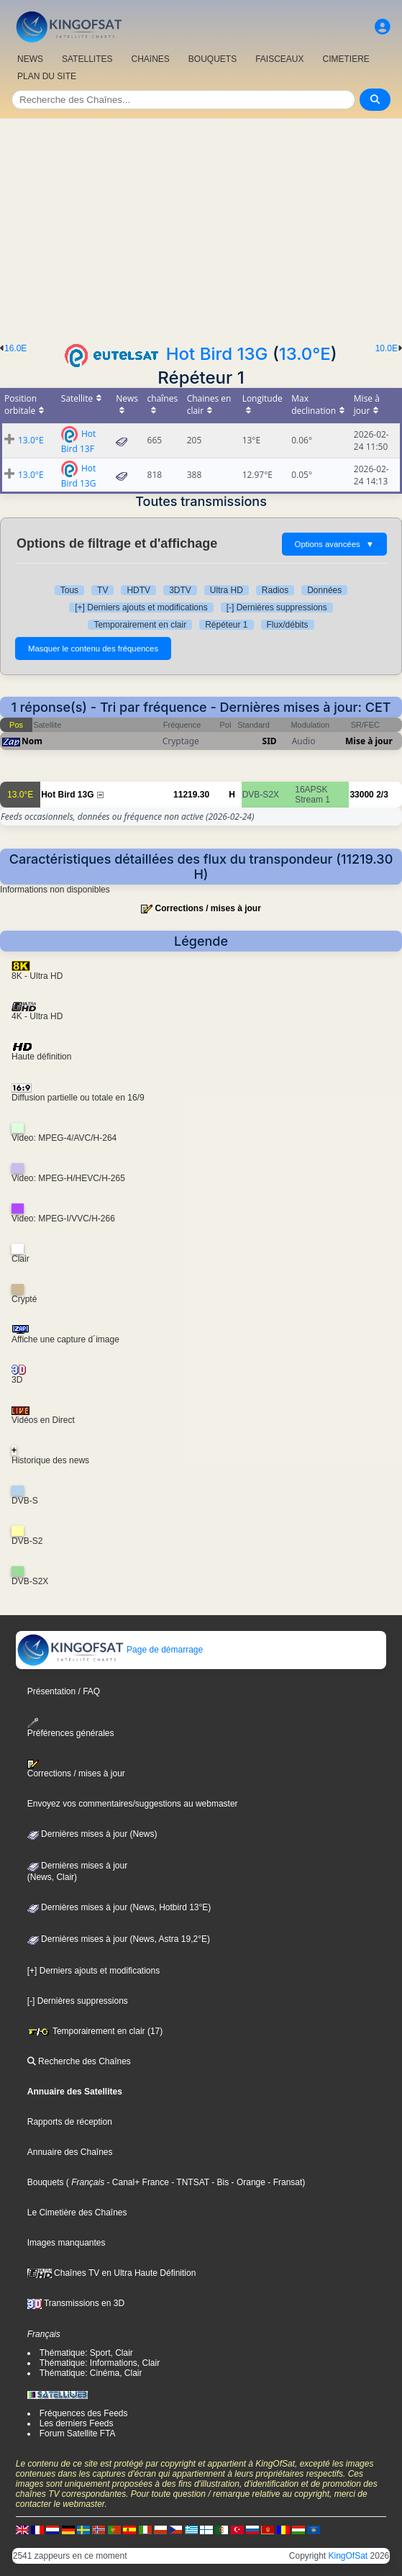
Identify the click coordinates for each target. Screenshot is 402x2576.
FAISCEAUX (279, 59)
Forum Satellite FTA (78, 2433)
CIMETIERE (346, 59)
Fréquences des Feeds (84, 2413)
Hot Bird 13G (217, 353)
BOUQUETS (212, 59)
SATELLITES (87, 59)
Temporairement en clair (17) (95, 2031)
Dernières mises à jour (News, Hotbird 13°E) (119, 1907)
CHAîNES (150, 59)
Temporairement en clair (139, 625)
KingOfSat (348, 2556)
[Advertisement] (201, 226)
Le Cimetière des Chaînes (77, 2212)
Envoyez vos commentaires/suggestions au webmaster (132, 1804)
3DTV (180, 590)
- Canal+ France (136, 2182)
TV (102, 590)
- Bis (219, 2182)
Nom (32, 741)
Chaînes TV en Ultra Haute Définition (111, 2273)
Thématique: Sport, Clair (86, 2353)
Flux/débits (288, 625)
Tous (69, 590)
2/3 (382, 795)
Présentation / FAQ (63, 1691)
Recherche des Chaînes (79, 2061)
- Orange (247, 2182)
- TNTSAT (189, 2182)
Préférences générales (70, 1727)
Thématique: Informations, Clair (100, 2363)
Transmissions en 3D (75, 2303)
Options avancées (334, 544)
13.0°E (305, 353)
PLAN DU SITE (46, 76)
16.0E (15, 348)
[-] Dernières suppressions (277, 607)
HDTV (138, 590)
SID (269, 741)
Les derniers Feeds (77, 2423)
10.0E (386, 348)
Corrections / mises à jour (207, 908)
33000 (361, 795)
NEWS (30, 59)
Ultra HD (226, 590)
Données (324, 590)
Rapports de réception (69, 2122)
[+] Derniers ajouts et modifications (141, 607)
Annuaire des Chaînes (70, 2152)
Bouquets (45, 2182)
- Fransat (283, 2182)
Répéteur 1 (226, 625)
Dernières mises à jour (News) (92, 1834)
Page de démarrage (110, 1650)
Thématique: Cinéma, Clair (91, 2373)
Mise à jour (369, 741)
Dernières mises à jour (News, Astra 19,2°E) (118, 1939)
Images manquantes (66, 2243)
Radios (275, 590)
